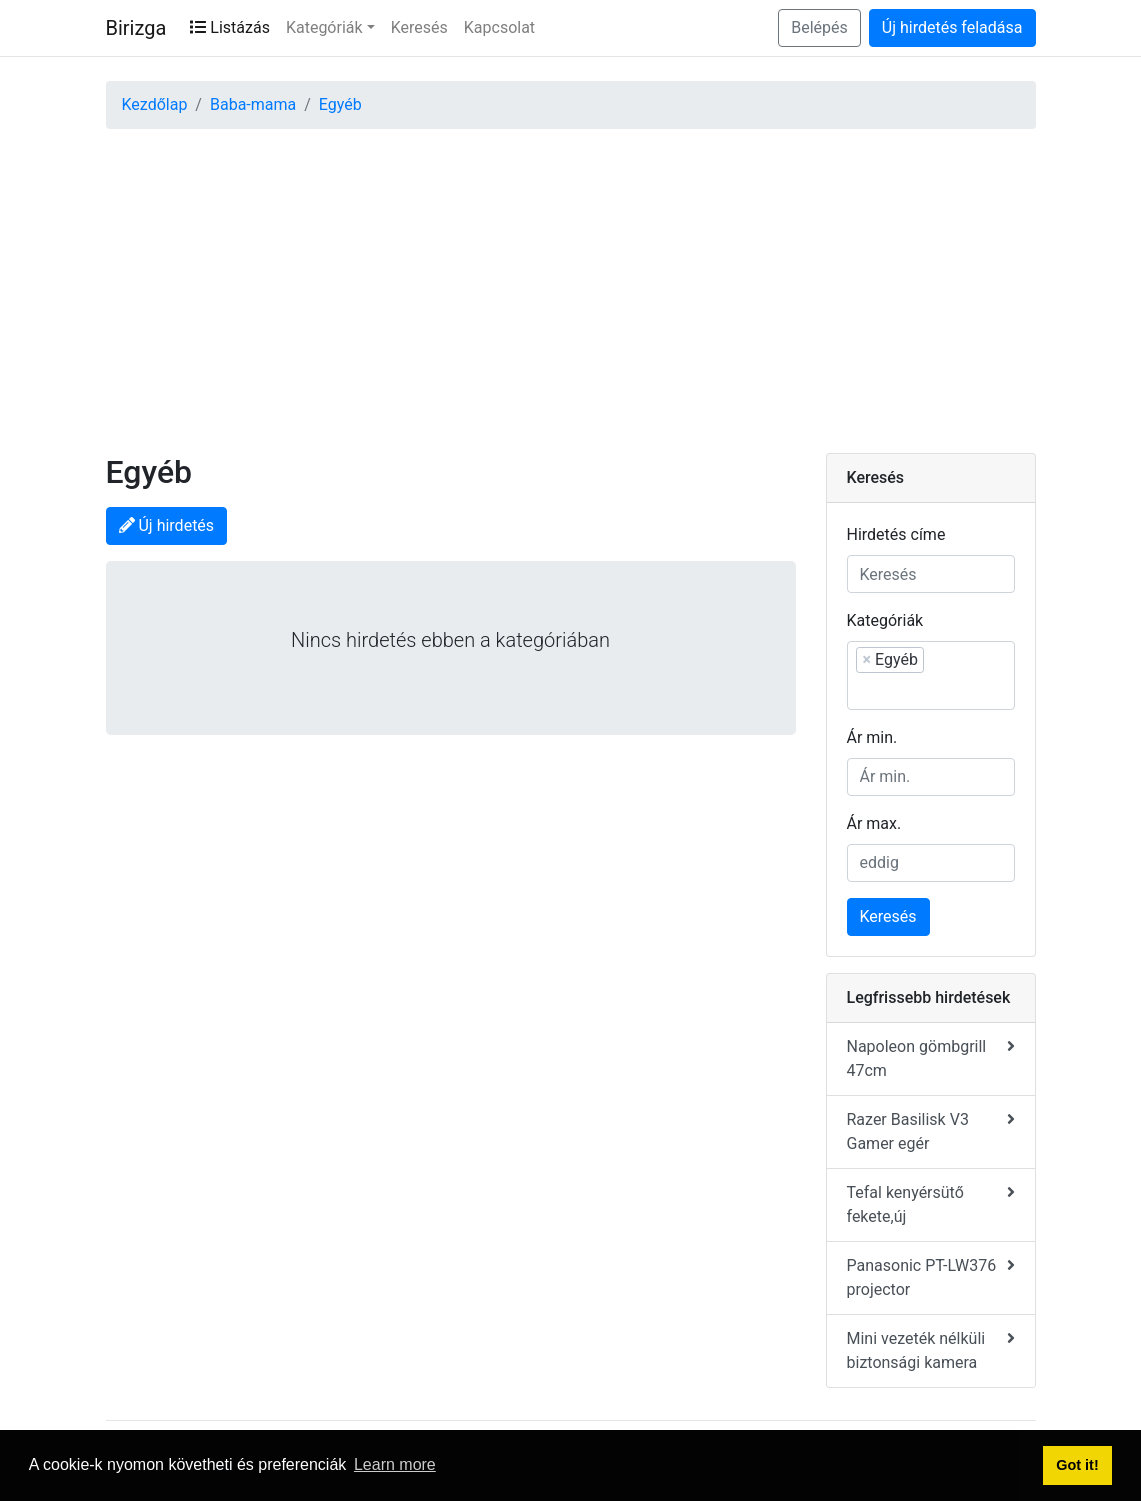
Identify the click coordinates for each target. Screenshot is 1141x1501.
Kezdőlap (155, 104)
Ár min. (872, 737)
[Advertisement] (571, 279)
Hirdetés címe (896, 534)
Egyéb (340, 104)
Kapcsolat (499, 27)
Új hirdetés (167, 525)
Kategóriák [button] (324, 27)
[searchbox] (931, 690)
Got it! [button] (1077, 1465)
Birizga (136, 28)
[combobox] (931, 675)
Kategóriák (885, 620)
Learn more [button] (395, 1464)
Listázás (230, 27)
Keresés (419, 27)
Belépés (819, 27)
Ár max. (874, 823)
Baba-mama (253, 104)
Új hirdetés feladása (952, 27)
